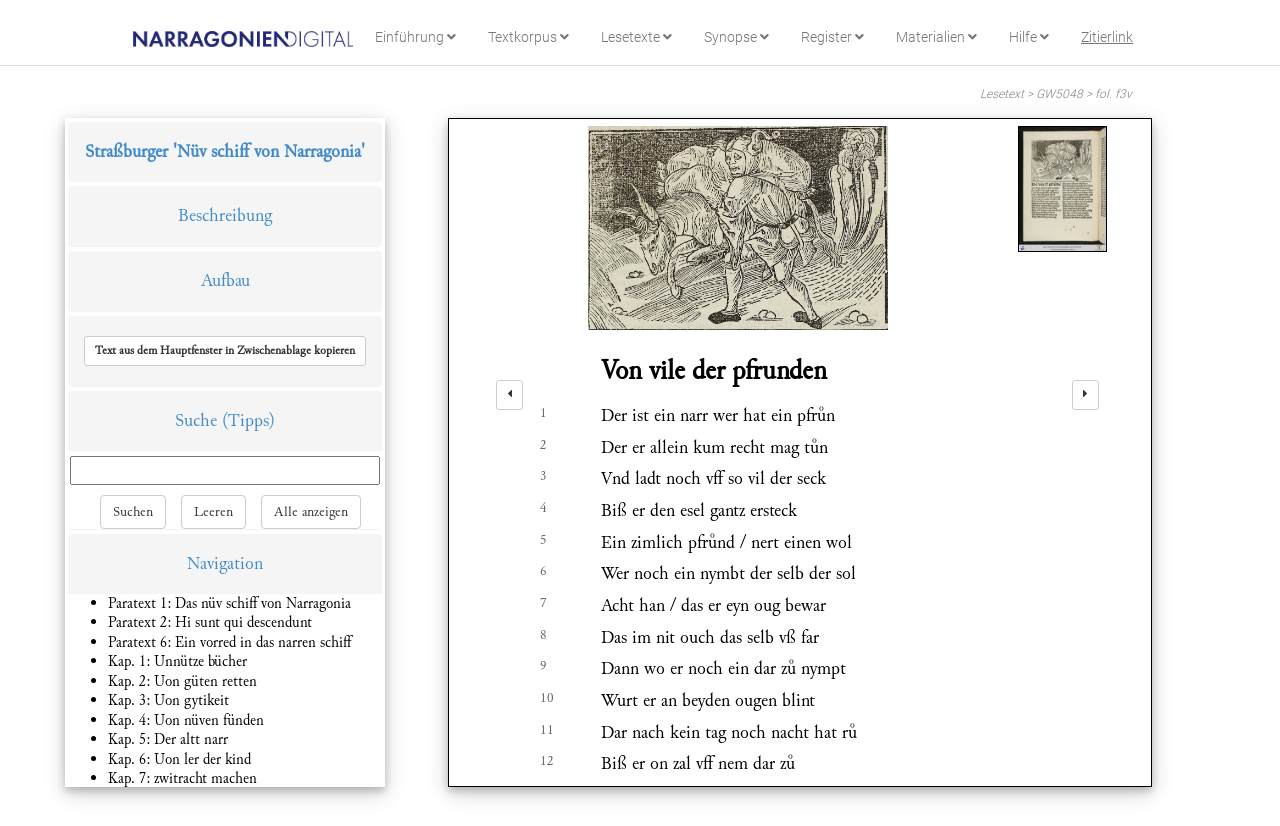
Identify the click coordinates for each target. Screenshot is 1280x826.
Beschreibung (225, 215)
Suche (196, 420)
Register (832, 37)
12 (547, 761)
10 (547, 698)
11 (547, 730)
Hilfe (1029, 37)
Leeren (213, 512)
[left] (509, 395)
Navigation (225, 563)
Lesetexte (636, 37)
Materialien (936, 37)
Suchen (133, 512)
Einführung (415, 37)
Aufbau (225, 280)
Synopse (736, 37)
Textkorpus (528, 37)
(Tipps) (248, 420)
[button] (225, 351)
